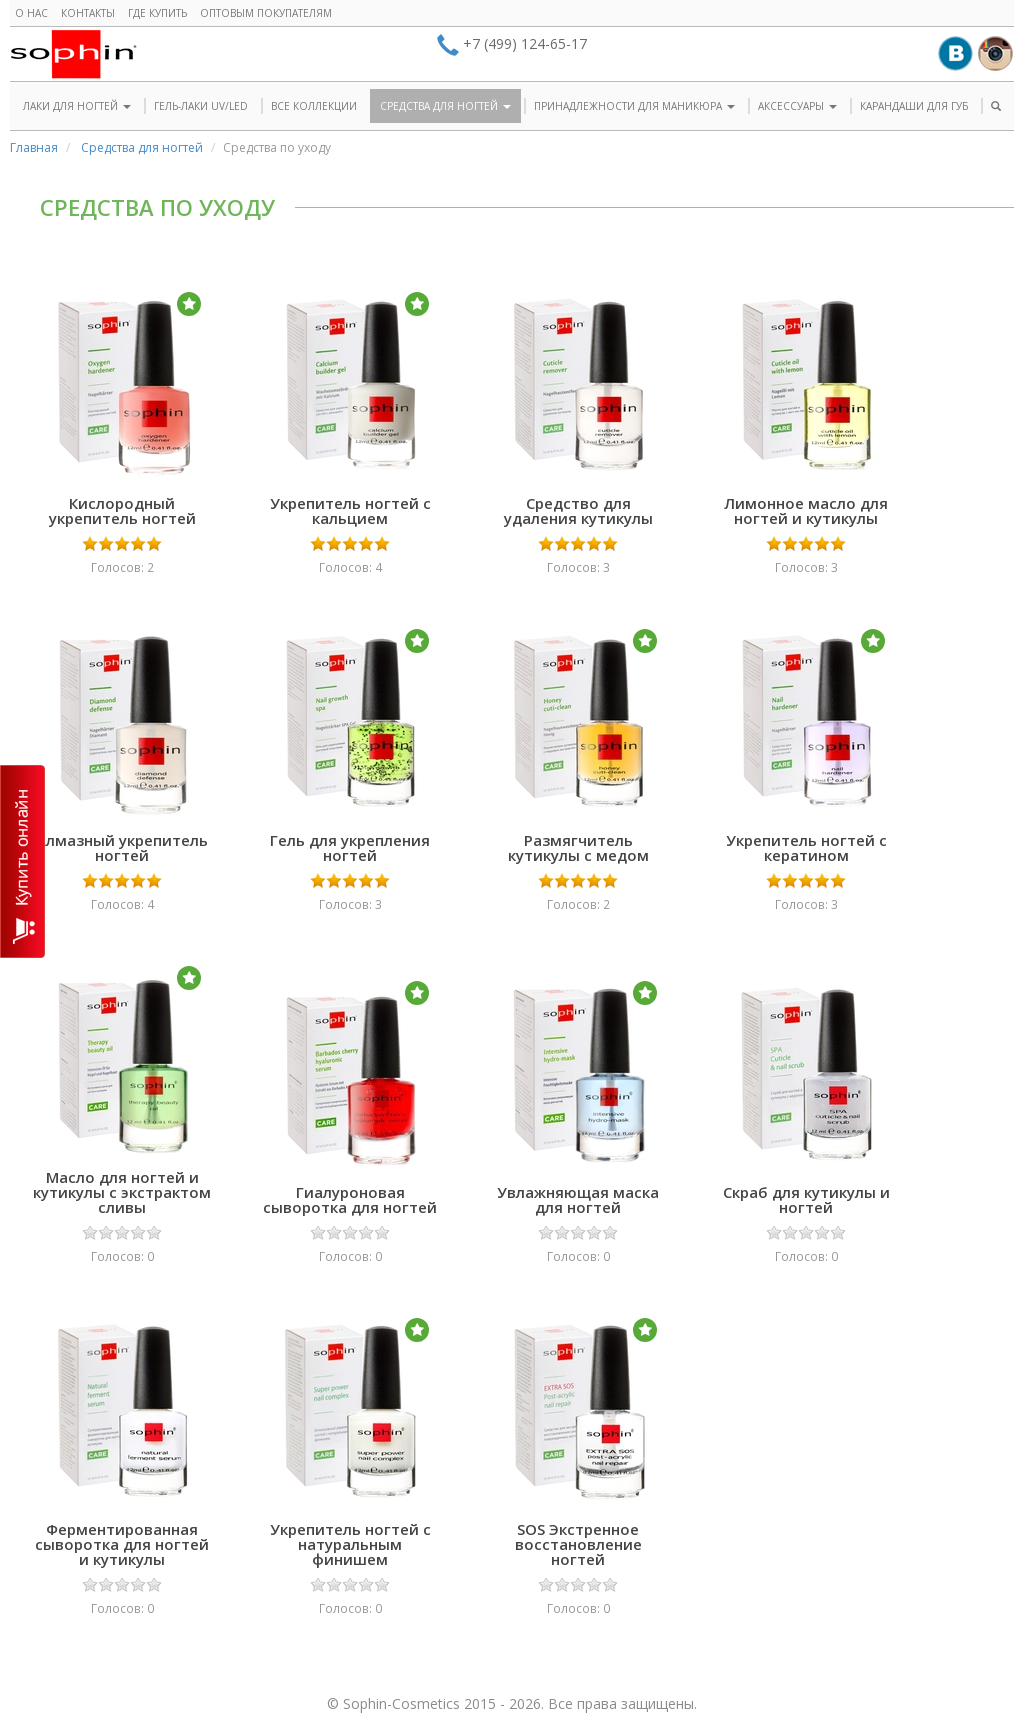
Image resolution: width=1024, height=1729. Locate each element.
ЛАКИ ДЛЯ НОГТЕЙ (77, 106)
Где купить (157, 13)
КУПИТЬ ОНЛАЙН (22, 861)
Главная (34, 147)
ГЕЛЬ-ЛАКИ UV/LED (201, 106)
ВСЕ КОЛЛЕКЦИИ (314, 106)
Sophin (73, 54)
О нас (31, 13)
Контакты (88, 13)
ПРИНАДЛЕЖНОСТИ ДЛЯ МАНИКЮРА (634, 106)
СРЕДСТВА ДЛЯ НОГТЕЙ (445, 106)
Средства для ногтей (142, 147)
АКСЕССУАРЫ (797, 106)
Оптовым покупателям (266, 13)
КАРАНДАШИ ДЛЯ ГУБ (914, 106)
